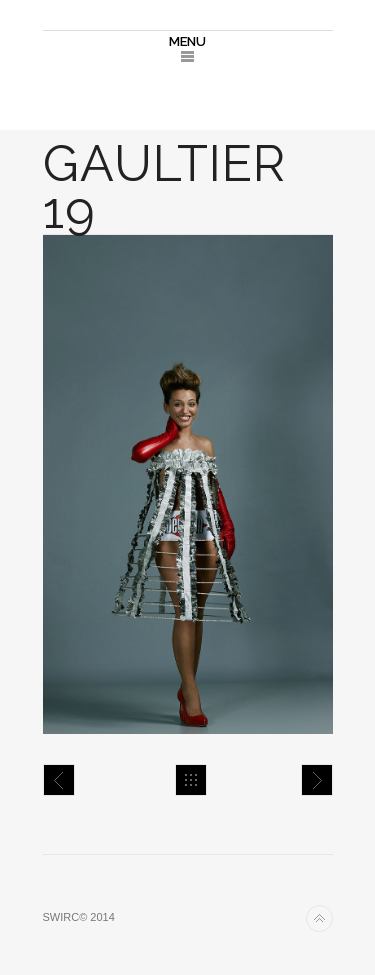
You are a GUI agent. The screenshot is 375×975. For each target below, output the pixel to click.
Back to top (319, 918)
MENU (187, 41)
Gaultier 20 (317, 780)
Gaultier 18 (59, 780)
